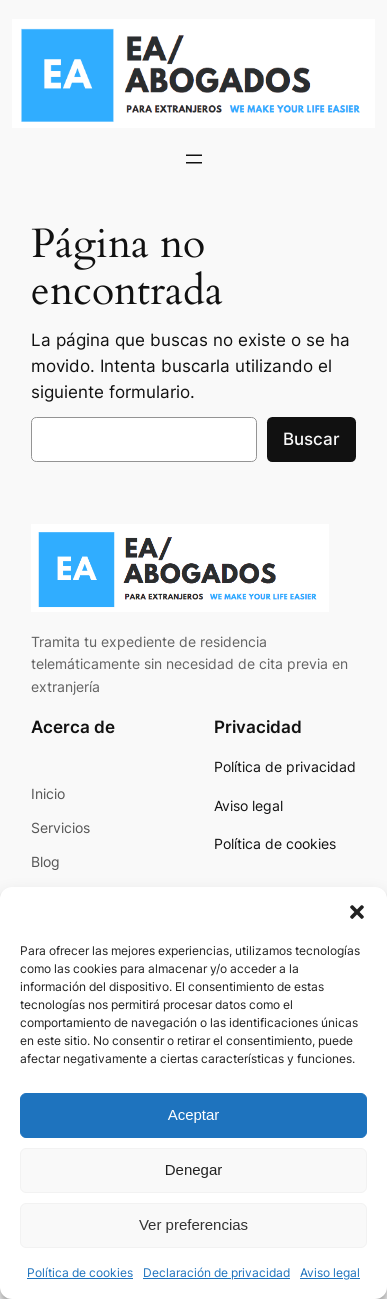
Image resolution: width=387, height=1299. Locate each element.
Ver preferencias (193, 1224)
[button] (357, 912)
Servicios (60, 827)
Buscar (311, 439)
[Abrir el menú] (194, 159)
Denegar (194, 1169)
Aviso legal (330, 1272)
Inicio (48, 793)
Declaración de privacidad (216, 1272)
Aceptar (194, 1114)
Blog (45, 861)
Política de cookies (80, 1272)
